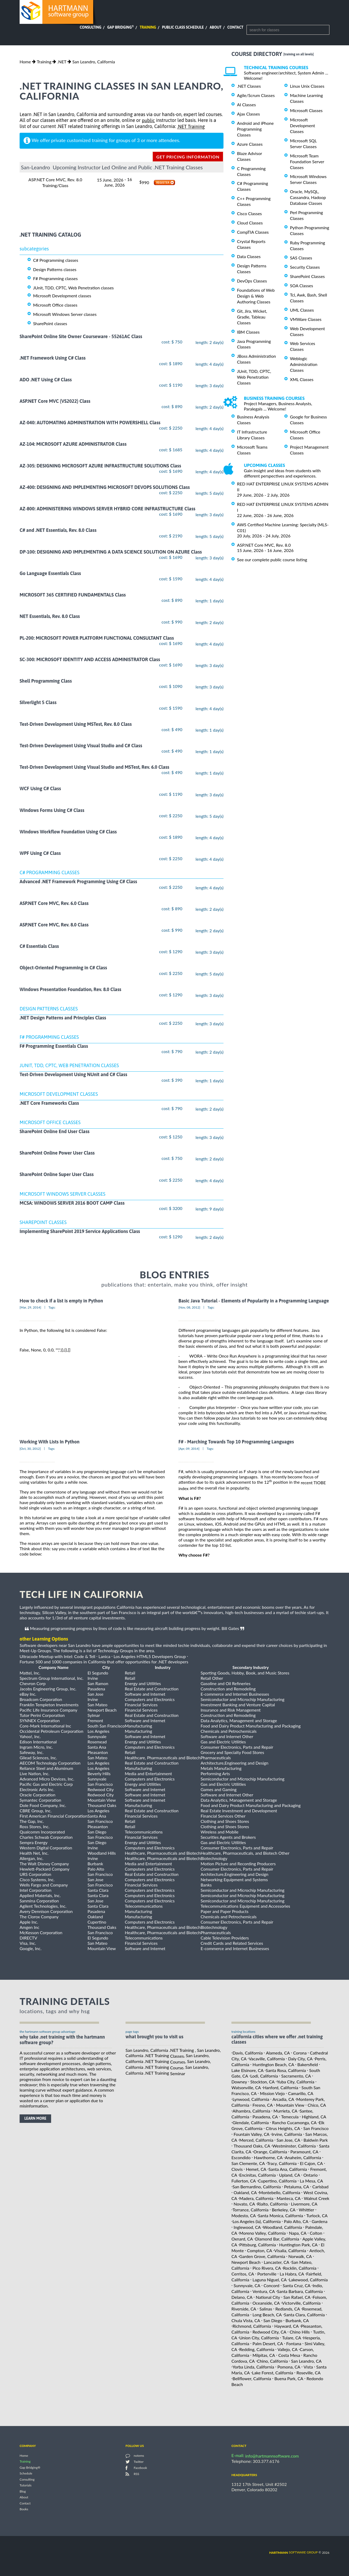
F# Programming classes (55, 278)
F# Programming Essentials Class (54, 1046)
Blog (23, 2491)
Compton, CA (259, 2250)
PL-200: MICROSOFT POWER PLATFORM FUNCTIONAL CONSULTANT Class (97, 638)
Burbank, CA (297, 2320)
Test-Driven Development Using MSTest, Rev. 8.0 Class (76, 724)
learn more (35, 2118)
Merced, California (256, 2139)
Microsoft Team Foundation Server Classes (307, 161)
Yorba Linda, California (253, 2366)
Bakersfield (307, 2064)
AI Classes (246, 104)
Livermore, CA (304, 2203)
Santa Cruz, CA (296, 2285)
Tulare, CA (291, 2337)
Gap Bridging (120, 27)
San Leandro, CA (306, 2360)
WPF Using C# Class (40, 853)
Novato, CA (244, 2203)
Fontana (293, 2343)
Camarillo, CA (300, 2093)
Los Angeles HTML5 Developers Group (150, 1656)
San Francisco (315, 2128)
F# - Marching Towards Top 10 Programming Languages (236, 1442)
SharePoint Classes (307, 276)
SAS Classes (301, 257)
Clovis (237, 2169)
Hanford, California (280, 2087)
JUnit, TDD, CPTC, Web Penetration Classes (254, 377)
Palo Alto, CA (296, 2221)
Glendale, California (250, 2122)
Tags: (51, 1307)
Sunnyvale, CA (247, 2285)
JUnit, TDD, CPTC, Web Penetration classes (73, 287)
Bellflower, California (251, 2378)
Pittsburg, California (257, 2244)
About (216, 27)
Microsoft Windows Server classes (65, 314)
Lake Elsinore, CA (247, 2070)
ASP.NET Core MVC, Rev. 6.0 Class (54, 903)
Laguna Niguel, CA (270, 2279)
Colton (316, 2232)
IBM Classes (248, 331)
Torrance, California (250, 2209)
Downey (239, 2081)
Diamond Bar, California (277, 2238)
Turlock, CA (317, 2215)
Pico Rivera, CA (267, 2267)
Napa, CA (297, 2232)
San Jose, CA (288, 2139)
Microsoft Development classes (62, 295)
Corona (300, 2052)
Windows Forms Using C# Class (52, 810)
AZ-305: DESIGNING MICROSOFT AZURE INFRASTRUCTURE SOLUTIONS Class (100, 466)
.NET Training (191, 127)
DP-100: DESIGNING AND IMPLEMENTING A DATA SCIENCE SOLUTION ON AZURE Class (111, 552)
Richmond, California (251, 2325)
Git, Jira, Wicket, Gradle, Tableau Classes (252, 316)
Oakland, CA (245, 2192)
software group (293, 2552)
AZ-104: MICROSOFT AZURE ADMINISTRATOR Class (73, 444)
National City (268, 2297)
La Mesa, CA (311, 2180)
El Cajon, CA (311, 2163)
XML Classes (302, 379)
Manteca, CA (289, 2198)
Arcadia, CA (283, 2099)
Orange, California (270, 2151)
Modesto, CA (243, 2215)
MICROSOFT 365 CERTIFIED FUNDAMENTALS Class (73, 595)
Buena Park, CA (288, 2378)
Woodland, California (282, 2227)
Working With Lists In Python (49, 1442)
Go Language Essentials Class (50, 573)
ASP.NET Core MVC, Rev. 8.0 (264, 544)
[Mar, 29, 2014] (30, 1307)
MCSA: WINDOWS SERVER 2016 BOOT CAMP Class (72, 1203)
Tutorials (26, 2485)
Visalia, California (290, 2250)
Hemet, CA (256, 2169)
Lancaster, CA (276, 2262)
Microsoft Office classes (55, 304)
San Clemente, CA (248, 2163)
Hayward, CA (286, 2325)
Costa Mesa (289, 2355)
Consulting (90, 27)
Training (148, 27)
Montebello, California (279, 2192)
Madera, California (256, 2198)
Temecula (290, 2116)
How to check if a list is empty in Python (61, 1301)
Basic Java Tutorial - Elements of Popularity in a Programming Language (253, 1301)
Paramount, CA (304, 2151)
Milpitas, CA (264, 2355)
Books (24, 2509)
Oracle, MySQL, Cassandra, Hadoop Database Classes (308, 197)
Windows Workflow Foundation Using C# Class (68, 831)
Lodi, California (264, 2075)
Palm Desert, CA (268, 2343)
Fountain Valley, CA (251, 2134)
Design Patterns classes (55, 269)
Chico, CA (317, 2104)
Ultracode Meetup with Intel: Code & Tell (57, 1656)
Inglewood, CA (247, 2227)
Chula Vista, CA (245, 2320)
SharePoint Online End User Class (55, 1131)
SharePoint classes (50, 323)
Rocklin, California (299, 2267)
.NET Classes (249, 86)
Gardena (319, 2221)
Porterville (266, 2273)
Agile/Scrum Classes (256, 95)
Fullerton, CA (243, 2180)
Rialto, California (272, 2203)
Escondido (240, 2157)
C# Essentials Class (39, 946)
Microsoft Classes (306, 110)
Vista (308, 2366)
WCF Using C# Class (40, 789)
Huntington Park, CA (298, 2244)
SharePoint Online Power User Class (57, 1153)
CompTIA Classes (253, 232)
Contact (235, 27)
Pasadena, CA (265, 2116)
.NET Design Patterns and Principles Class (63, 1017)
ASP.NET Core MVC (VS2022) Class (55, 401)
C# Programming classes (55, 260)
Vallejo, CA (288, 2349)
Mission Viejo (272, 2093)
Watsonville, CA (246, 2087)
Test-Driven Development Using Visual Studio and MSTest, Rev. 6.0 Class (94, 767)
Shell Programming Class (46, 681)
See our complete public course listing (272, 559)
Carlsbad (320, 2186)
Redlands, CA (287, 2308)
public (148, 120)
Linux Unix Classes (307, 86)
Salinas (265, 2308)
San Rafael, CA (296, 2297)
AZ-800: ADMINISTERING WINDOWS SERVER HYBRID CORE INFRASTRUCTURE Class (107, 508)
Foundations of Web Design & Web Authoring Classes (256, 296)
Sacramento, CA (296, 2075)
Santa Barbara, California (300, 2291)
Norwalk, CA (300, 2256)
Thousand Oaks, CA (252, 2145)
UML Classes (302, 309)
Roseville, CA (308, 2372)
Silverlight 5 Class (38, 702)
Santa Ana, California (288, 2169)
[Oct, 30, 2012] (30, 1449)
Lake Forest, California (272, 2372)
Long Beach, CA (267, 2314)
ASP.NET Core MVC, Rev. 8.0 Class (54, 924)
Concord (271, 2285)
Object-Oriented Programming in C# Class (63, 968)
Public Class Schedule (183, 27)
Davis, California (247, 2052)
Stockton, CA (262, 2081)
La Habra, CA (292, 2273)
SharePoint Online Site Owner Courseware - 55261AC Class (81, 336)
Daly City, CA (300, 2058)
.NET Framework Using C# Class (53, 358)
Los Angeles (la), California (256, 2221)
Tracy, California (282, 2163)
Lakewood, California (308, 2279)
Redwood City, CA (270, 2331)
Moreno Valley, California (262, 2232)
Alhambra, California (251, 2110)
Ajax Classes (248, 113)
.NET (61, 61)
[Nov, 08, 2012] (189, 1307)
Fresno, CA (263, 2104)
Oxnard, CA (242, 2238)
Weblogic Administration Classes (303, 364)
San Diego (272, 2320)
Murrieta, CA (285, 2110)
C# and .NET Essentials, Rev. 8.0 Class (58, 530)
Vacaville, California (267, 2058)
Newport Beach (246, 2262)
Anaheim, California (303, 2157)
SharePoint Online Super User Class (57, 1174)
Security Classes (305, 266)
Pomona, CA (289, 2366)
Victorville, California (301, 2302)
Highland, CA (314, 2116)
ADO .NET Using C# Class (46, 379)
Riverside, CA (243, 2308)
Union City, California (259, 2337)
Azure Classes (250, 144)
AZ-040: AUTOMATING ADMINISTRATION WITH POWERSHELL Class (90, 422)
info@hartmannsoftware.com (272, 2455)
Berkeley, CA (284, 2209)
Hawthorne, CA (268, 2157)
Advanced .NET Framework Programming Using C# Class (78, 882)
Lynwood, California (250, 2099)
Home (25, 61)
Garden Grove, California (262, 2256)
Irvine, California (287, 2134)
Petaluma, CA (296, 2186)
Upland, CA (289, 2174)
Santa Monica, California (280, 2215)
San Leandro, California (93, 61)
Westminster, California (294, 2145)
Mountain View (290, 2104)
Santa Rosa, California (286, 2070)
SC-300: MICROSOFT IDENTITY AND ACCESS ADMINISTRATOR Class (90, 659)
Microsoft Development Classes (302, 125)
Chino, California (272, 2360)
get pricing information (188, 156)
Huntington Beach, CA (273, 2064)
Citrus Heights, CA (283, 2128)
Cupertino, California (277, 2180)
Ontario (310, 2174)
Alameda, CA (278, 2052)
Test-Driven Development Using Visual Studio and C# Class (81, 745)
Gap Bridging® (30, 2467)
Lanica (104, 1656)
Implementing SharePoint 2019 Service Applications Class (80, 1231)
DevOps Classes (252, 280)
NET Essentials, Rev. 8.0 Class (50, 616)
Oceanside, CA (266, 2302)
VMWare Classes (305, 319)
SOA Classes (301, 285)
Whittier (306, 2209)
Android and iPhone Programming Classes (255, 129)
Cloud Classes (250, 222)
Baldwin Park (315, 2139)
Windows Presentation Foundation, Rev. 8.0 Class (70, 989)
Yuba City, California (295, 2081)
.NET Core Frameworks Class (49, 1103)
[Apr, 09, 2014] (188, 1449)
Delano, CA (241, 2297)
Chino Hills (300, 2331)
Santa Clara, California (304, 2314)
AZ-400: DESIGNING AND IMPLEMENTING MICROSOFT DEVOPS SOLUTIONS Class (105, 487)
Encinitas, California (257, 2174)
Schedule (26, 2474)
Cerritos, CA (242, 2273)
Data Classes (249, 256)
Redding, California (256, 2349)
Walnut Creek (316, 2198)
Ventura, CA (264, 2291)
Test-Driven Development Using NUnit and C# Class (73, 1074)
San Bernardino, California (256, 2186)
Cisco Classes (249, 213)
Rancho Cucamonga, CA (294, 2122)
